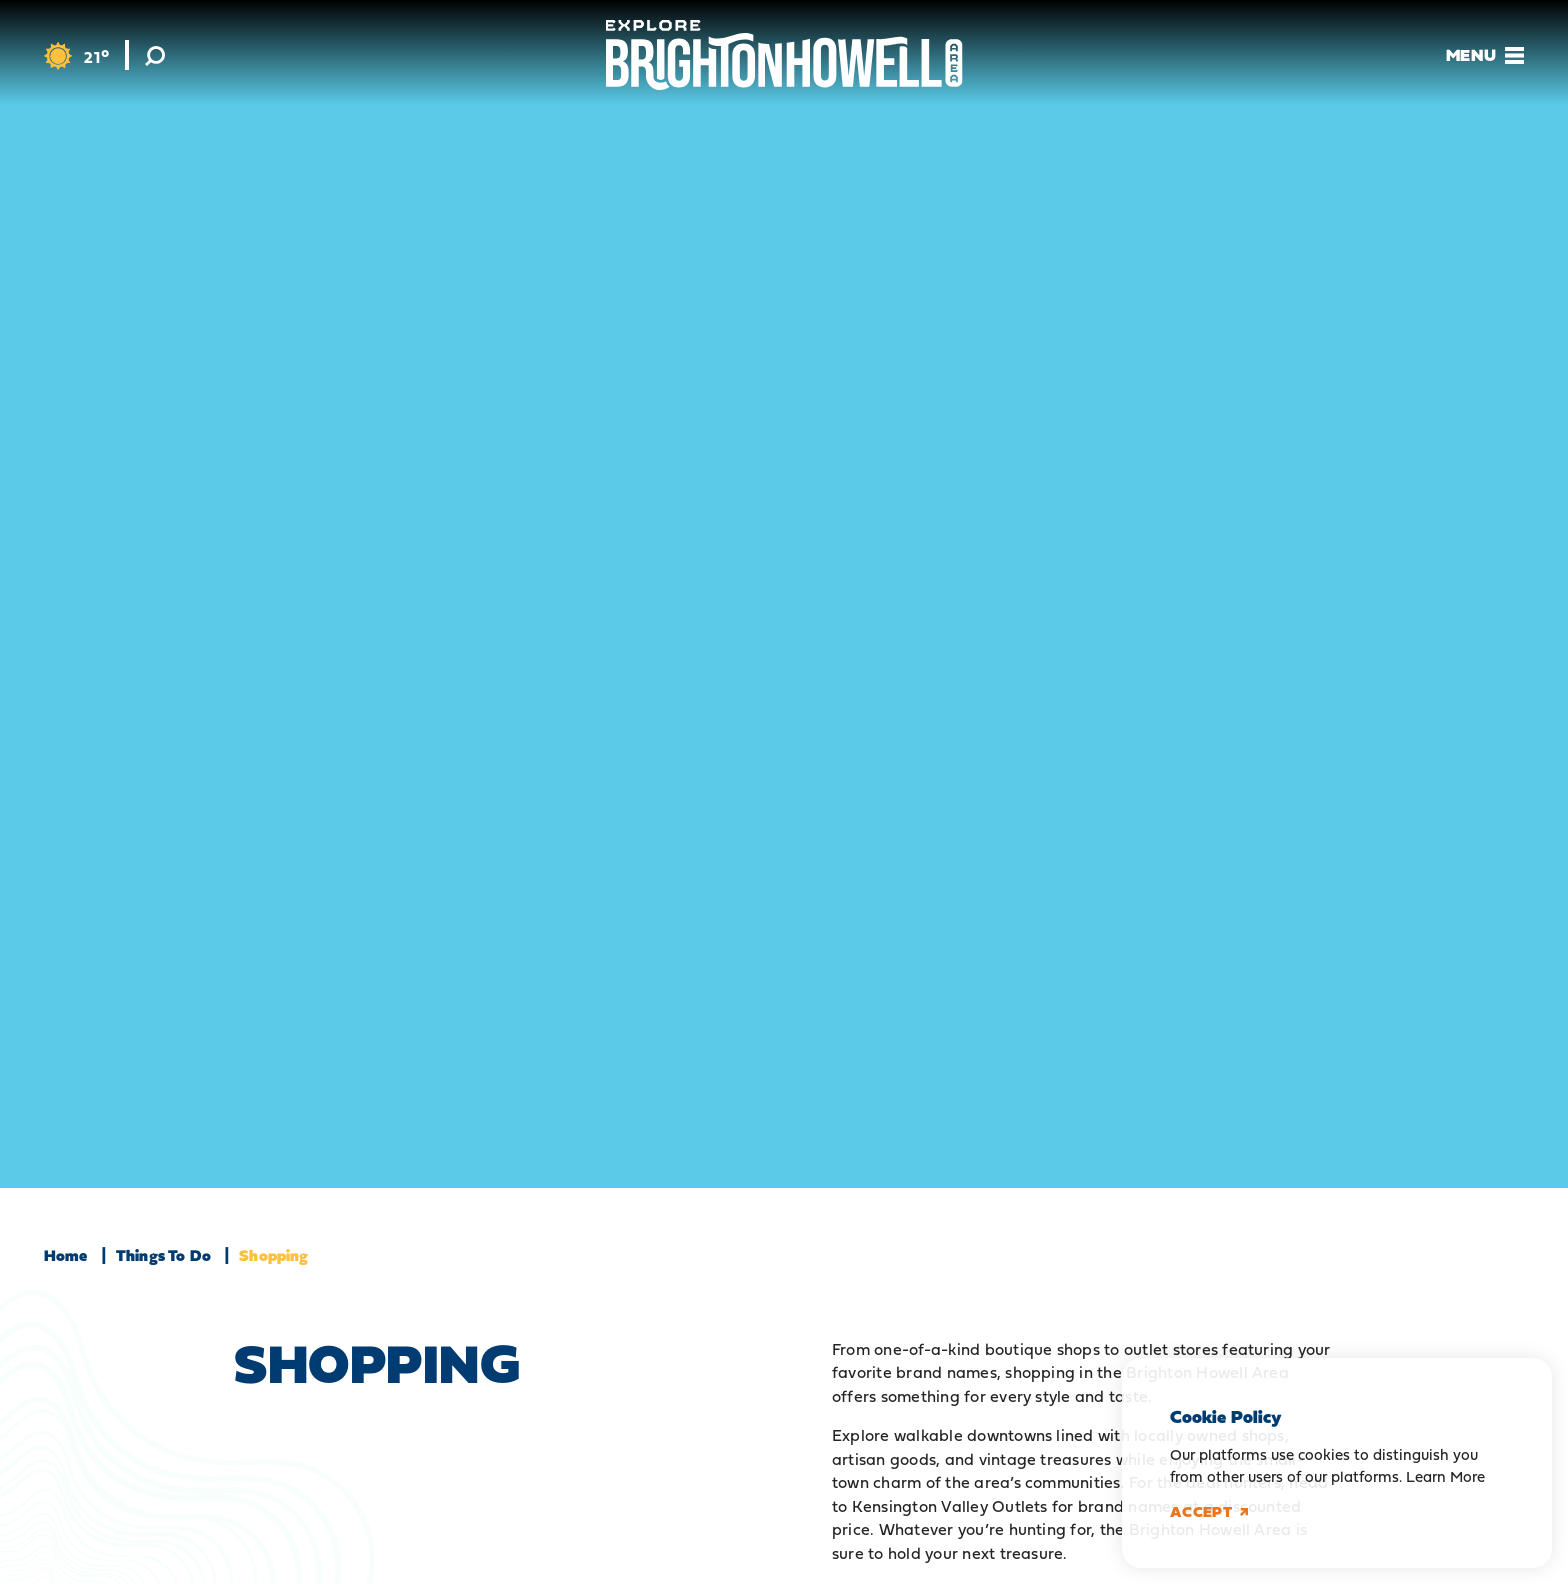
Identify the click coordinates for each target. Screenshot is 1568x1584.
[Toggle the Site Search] (155, 55)
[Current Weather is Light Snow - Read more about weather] (76, 56)
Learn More (1445, 1476)
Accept (1209, 1512)
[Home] (784, 55)
